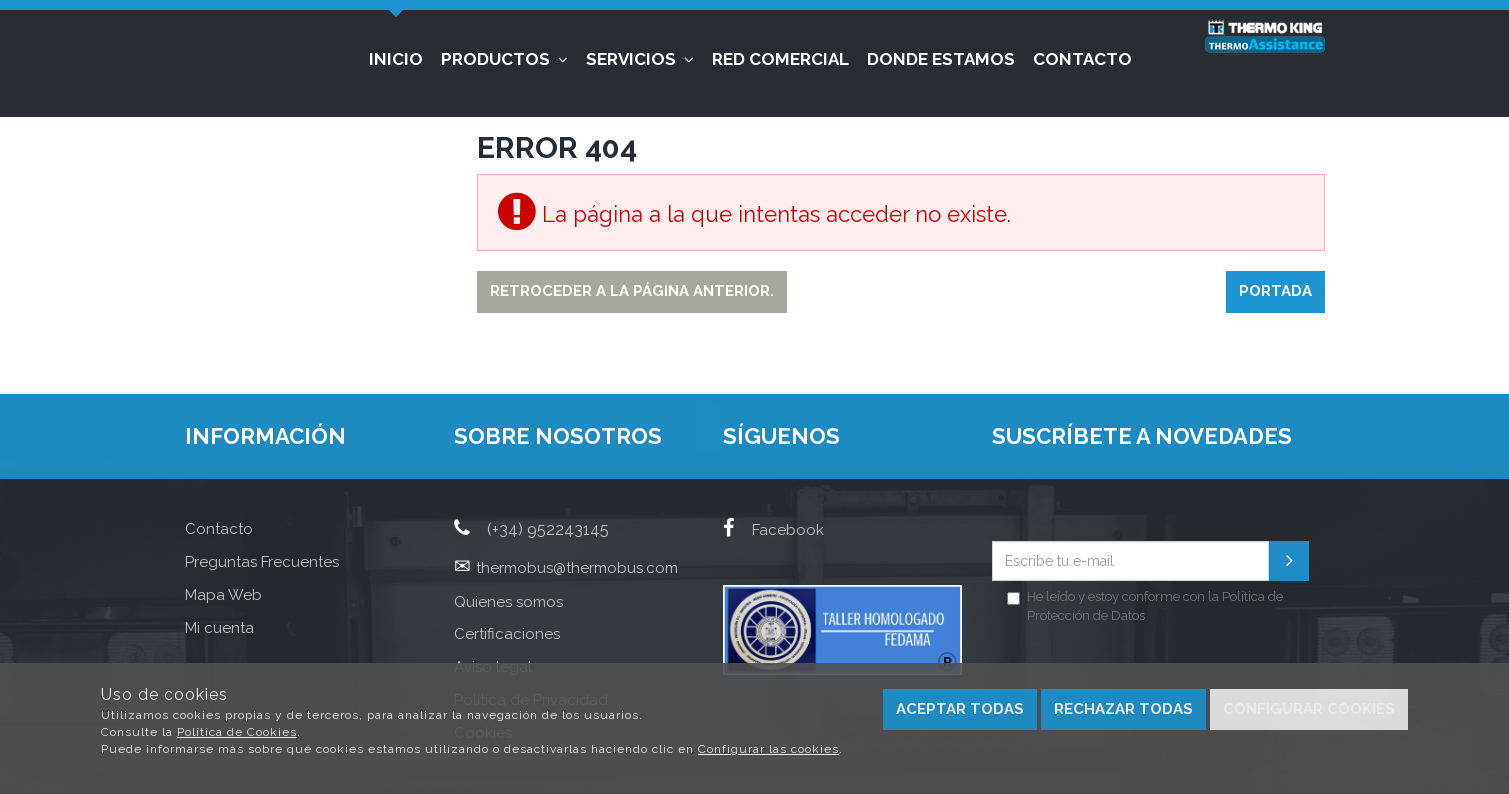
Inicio (396, 59)
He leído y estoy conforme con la (1145, 606)
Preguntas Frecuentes (262, 562)
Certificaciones (507, 634)
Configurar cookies (1309, 709)
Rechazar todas (1123, 709)
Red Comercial (780, 59)
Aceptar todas (960, 709)
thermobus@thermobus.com (577, 568)
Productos (504, 59)
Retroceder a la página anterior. (632, 291)
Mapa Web (223, 595)
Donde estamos (941, 59)
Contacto (1082, 59)
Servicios (640, 59)
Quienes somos (508, 602)
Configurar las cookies (768, 749)
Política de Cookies (237, 732)
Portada (1275, 291)
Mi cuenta (219, 628)
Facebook (773, 530)
